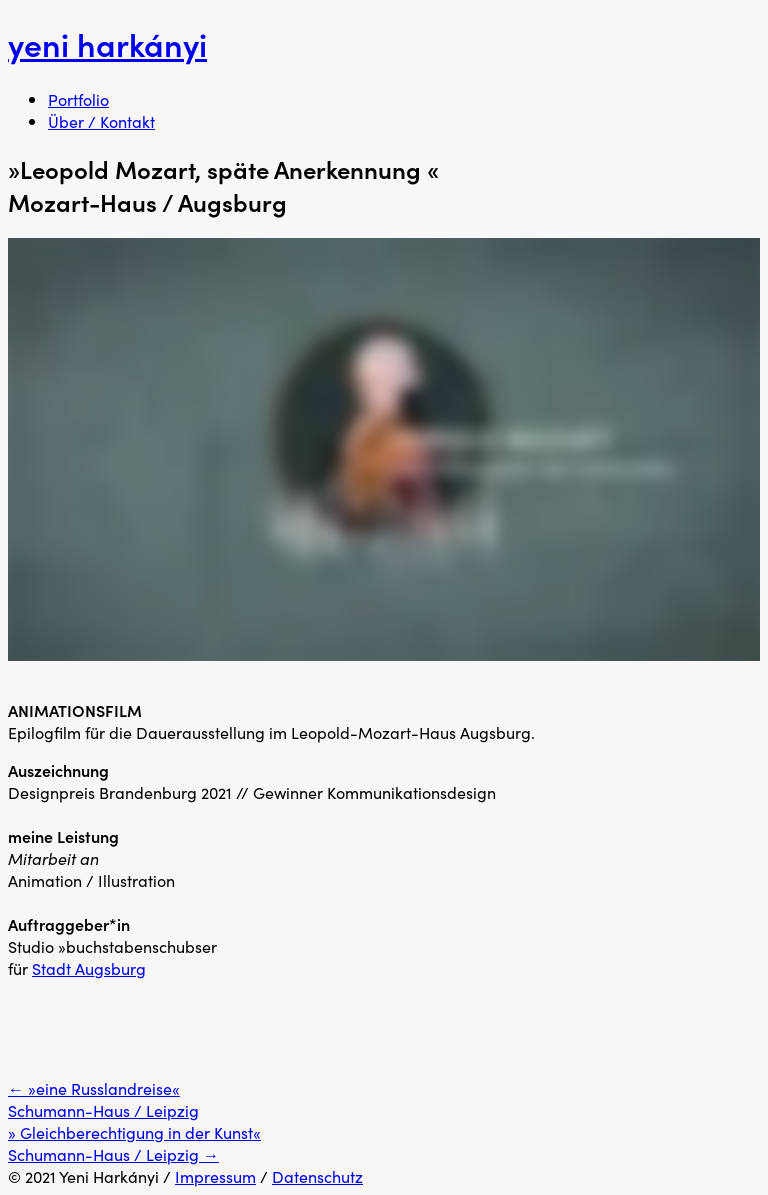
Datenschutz (317, 1176)
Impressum (215, 1176)
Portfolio (78, 99)
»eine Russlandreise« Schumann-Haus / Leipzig (103, 1099)
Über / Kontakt (101, 121)
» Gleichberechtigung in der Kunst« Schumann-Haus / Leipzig (134, 1143)
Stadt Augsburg (89, 968)
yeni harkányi (107, 43)
